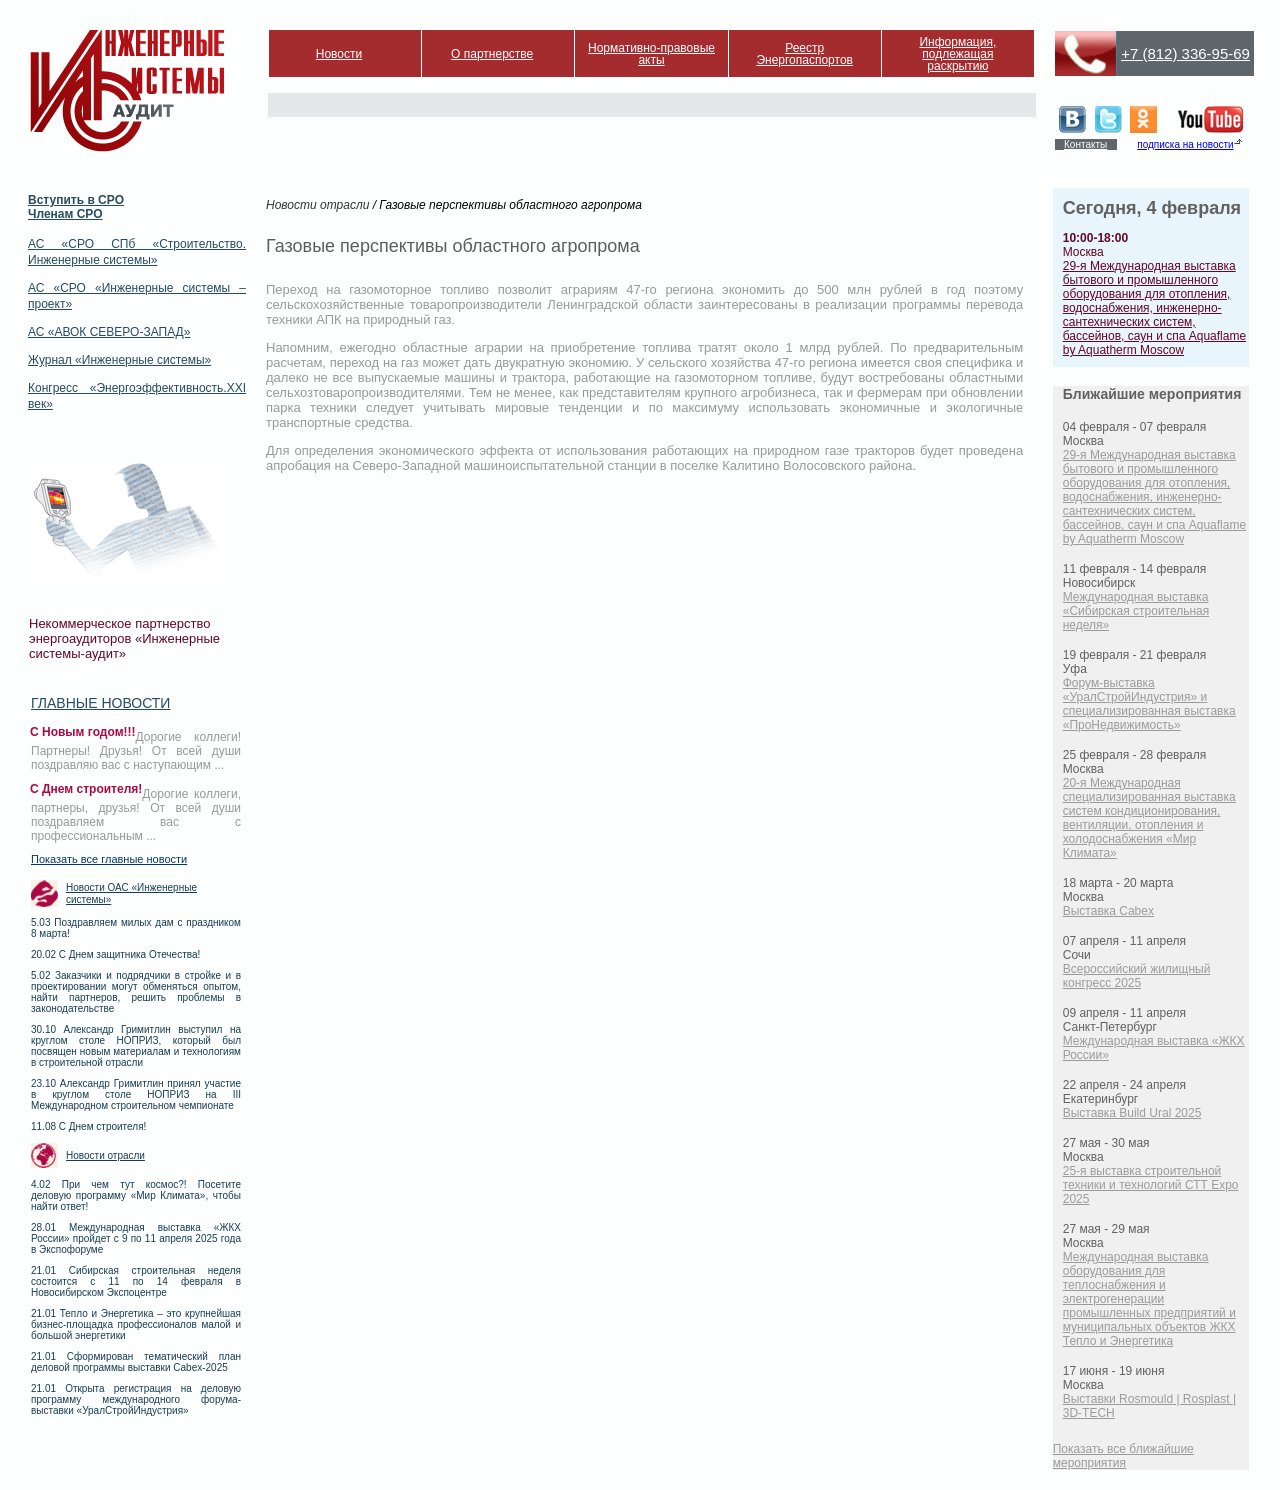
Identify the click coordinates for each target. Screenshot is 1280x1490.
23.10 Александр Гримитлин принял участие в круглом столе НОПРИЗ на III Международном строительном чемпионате (136, 1094)
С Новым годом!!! (83, 732)
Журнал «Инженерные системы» (119, 360)
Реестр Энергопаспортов (804, 54)
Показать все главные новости (109, 859)
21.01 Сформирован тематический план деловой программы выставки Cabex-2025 (136, 1362)
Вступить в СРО (76, 200)
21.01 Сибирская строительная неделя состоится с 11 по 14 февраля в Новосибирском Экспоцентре (136, 1281)
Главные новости (100, 703)
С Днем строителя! (86, 789)
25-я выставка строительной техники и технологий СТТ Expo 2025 (1151, 1185)
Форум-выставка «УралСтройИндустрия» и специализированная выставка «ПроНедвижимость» (1149, 704)
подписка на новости (1185, 144)
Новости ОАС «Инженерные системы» (131, 893)
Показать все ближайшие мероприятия (1123, 1456)
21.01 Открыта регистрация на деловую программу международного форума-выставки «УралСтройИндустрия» (136, 1399)
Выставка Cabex (1108, 911)
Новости (339, 54)
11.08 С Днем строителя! (88, 1126)
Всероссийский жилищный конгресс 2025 (1137, 976)
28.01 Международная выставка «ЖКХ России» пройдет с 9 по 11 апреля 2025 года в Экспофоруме (136, 1238)
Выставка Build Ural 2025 (1132, 1113)
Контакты (1085, 144)
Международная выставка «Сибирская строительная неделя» (1136, 611)
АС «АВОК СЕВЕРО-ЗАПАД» (109, 332)
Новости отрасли (105, 1155)
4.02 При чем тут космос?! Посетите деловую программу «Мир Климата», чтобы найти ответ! (136, 1195)
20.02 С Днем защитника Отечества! (115, 954)
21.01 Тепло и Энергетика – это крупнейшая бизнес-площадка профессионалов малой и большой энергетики (136, 1324)
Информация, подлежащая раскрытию (957, 54)
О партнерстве (492, 54)
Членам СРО (65, 214)
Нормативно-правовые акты (651, 54)
